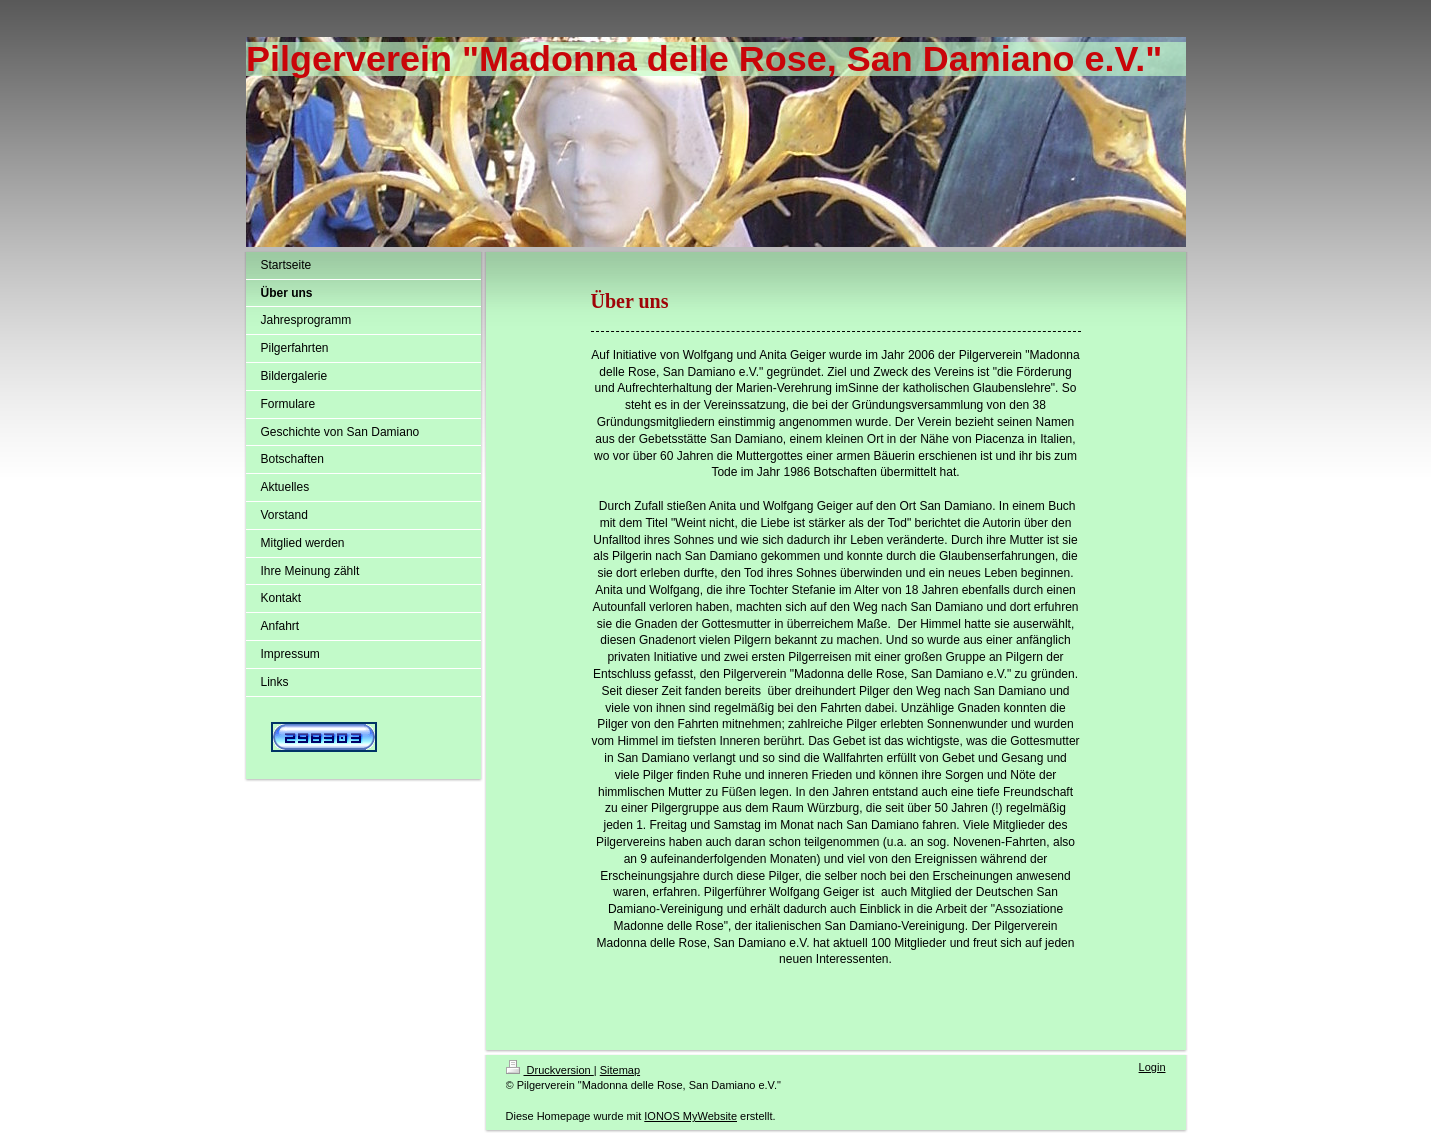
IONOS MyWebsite (690, 1116)
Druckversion (550, 1070)
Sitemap (620, 1070)
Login (1152, 1067)
